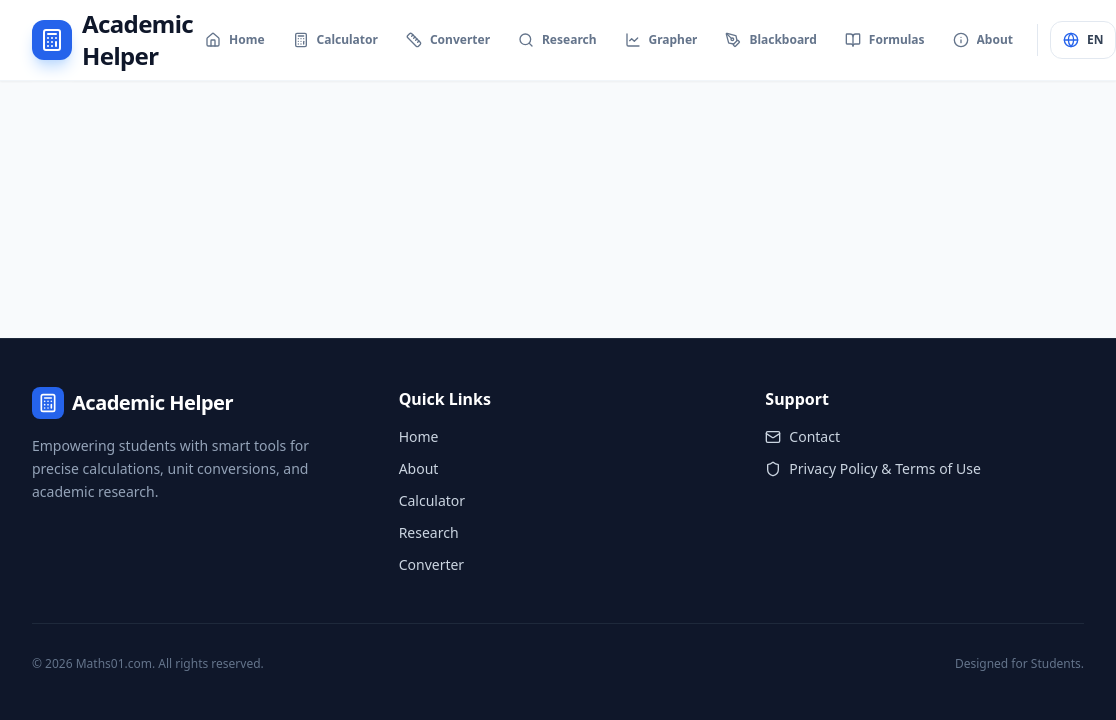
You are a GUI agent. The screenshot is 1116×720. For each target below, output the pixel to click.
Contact (802, 436)
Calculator (432, 500)
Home (419, 436)
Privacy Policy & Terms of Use (873, 468)
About (419, 468)
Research (429, 532)
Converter (432, 564)
